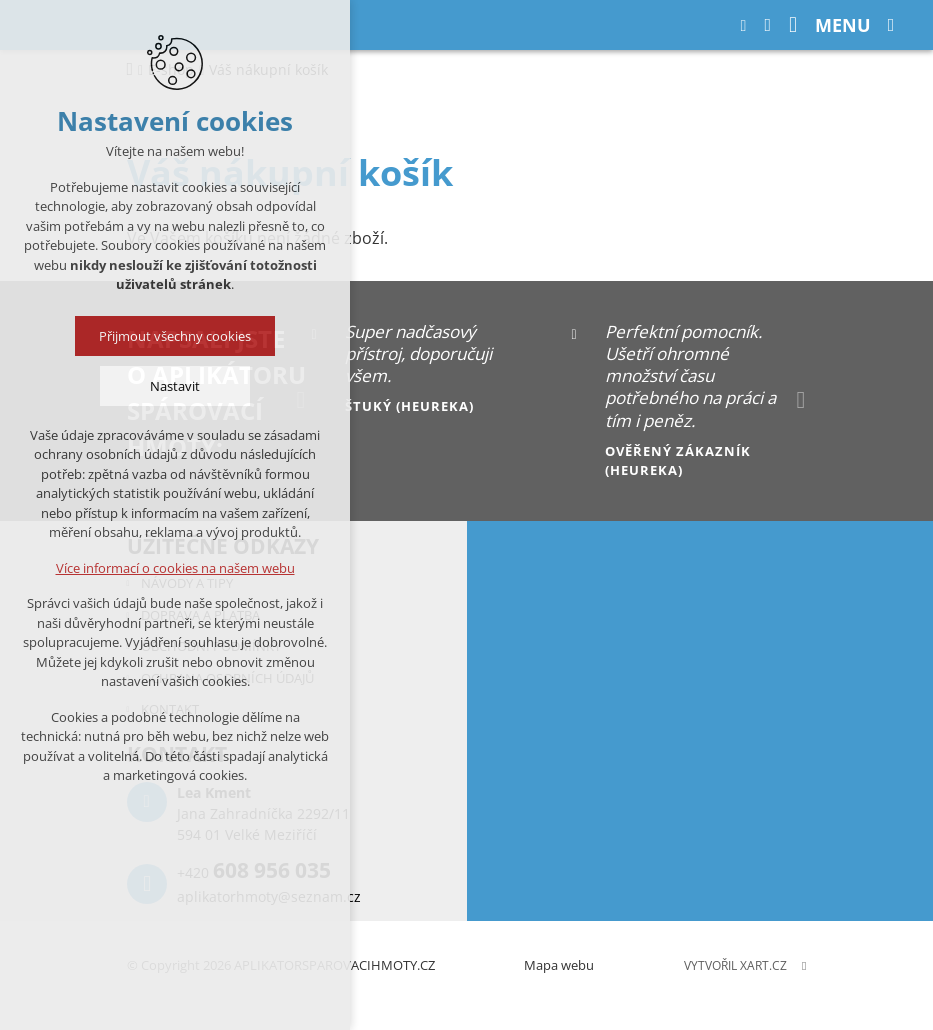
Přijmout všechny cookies (175, 336)
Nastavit (175, 386)
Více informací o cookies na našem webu (175, 568)
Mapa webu (559, 965)
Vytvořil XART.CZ (735, 965)
